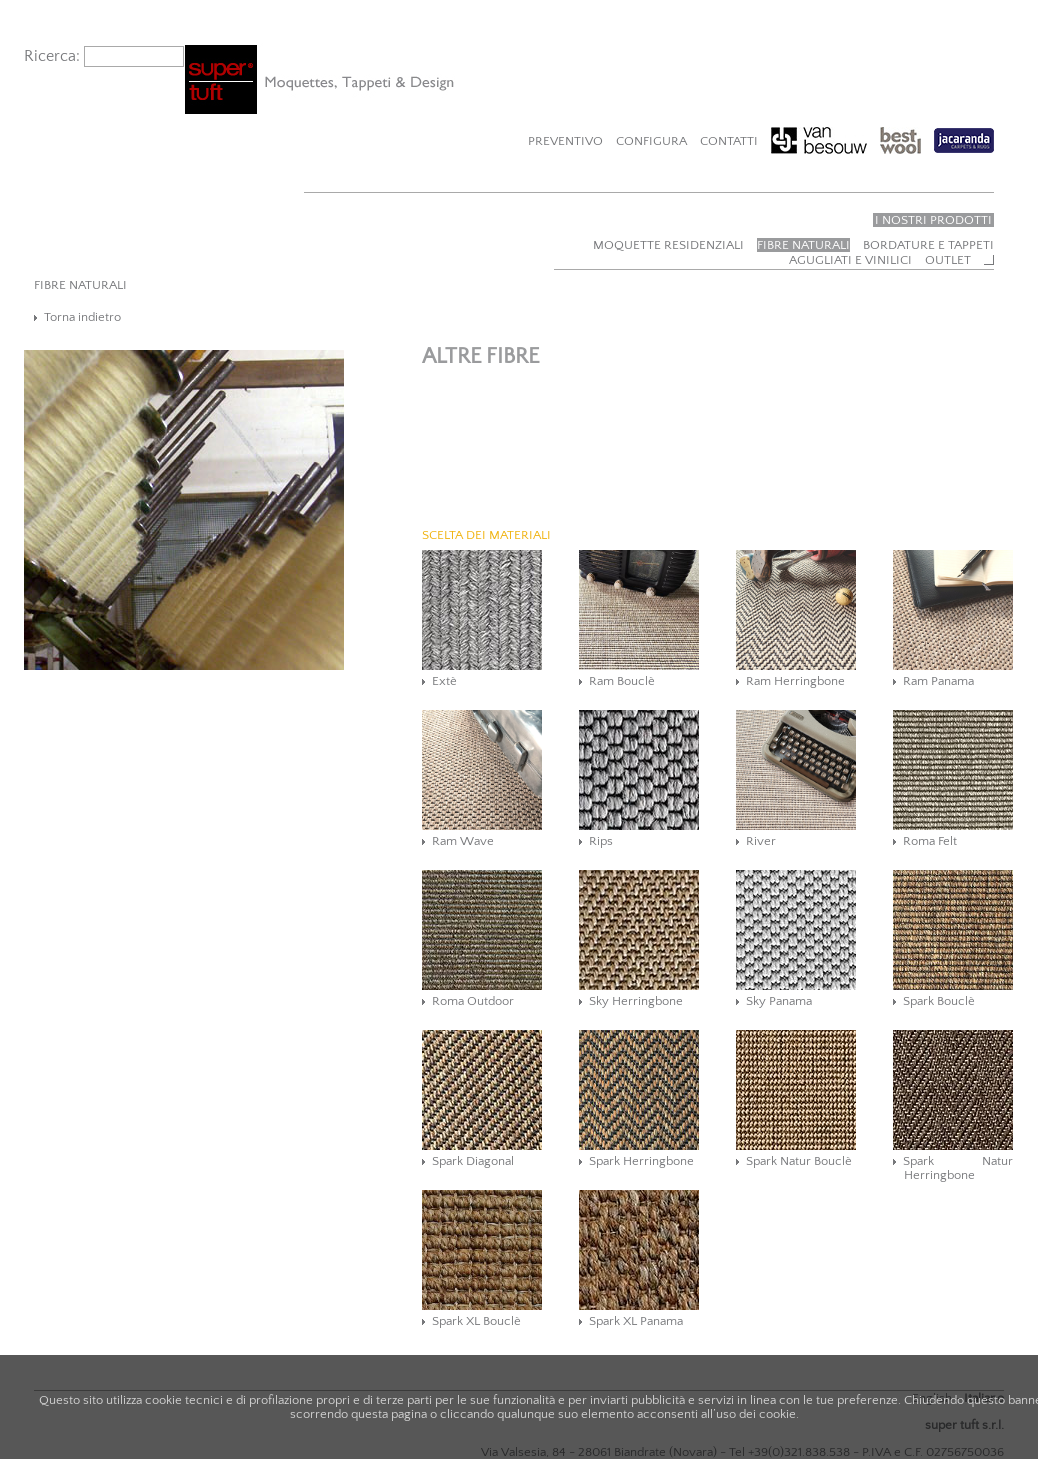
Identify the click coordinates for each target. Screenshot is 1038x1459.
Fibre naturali (803, 245)
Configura (651, 141)
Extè (444, 681)
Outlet (948, 260)
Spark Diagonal (473, 1161)
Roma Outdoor (473, 1001)
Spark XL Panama (636, 1321)
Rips (601, 841)
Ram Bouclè (622, 681)
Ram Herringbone (795, 681)
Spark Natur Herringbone (958, 1168)
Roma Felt (930, 841)
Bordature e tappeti (928, 245)
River (761, 841)
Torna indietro (82, 317)
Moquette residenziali (668, 245)
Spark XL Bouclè (476, 1321)
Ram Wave (463, 841)
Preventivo (565, 141)
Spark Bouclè (939, 1001)
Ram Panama (938, 681)
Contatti (729, 141)
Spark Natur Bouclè (799, 1161)
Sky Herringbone (636, 1001)
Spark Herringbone (641, 1161)
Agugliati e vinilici (850, 260)
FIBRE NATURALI (80, 285)
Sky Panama (779, 1001)
